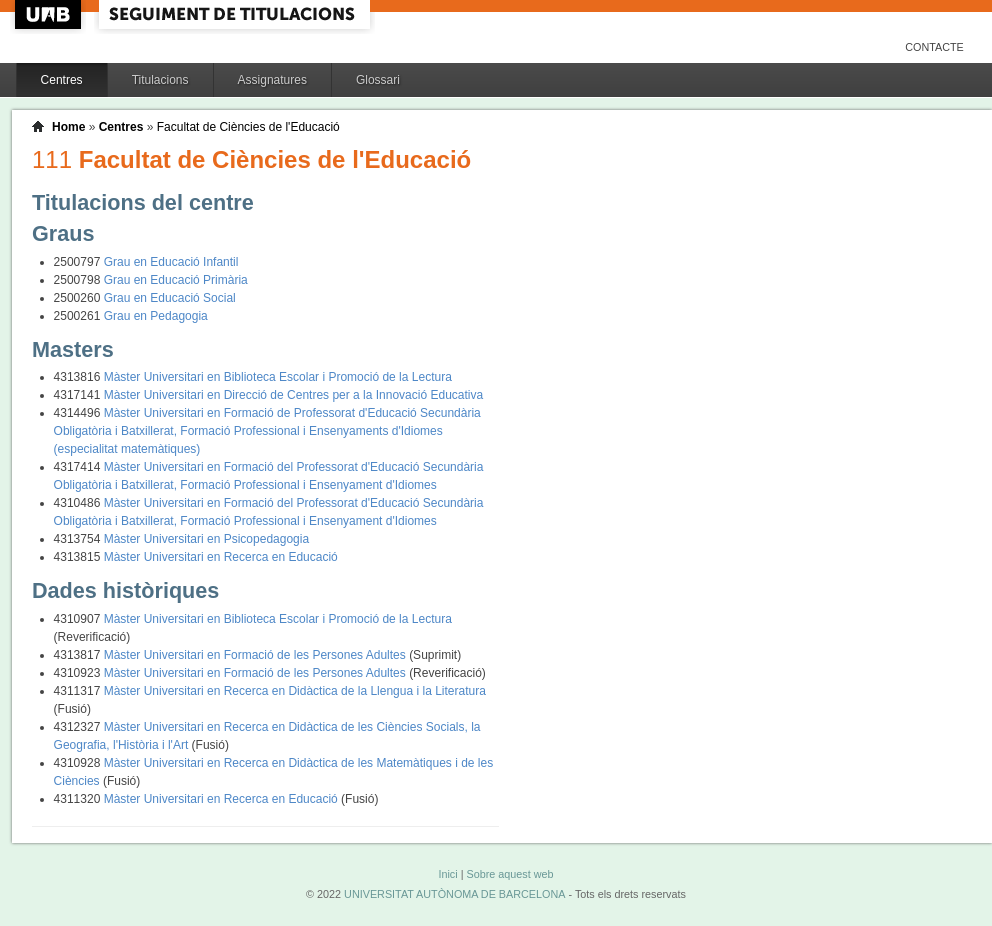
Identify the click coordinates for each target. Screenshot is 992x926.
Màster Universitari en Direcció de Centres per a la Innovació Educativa (294, 395)
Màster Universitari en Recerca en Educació (221, 557)
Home (68, 127)
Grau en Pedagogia (156, 316)
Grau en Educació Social (170, 298)
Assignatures (272, 80)
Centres (62, 80)
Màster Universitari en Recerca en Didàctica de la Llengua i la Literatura (295, 691)
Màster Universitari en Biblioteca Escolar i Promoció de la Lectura (278, 377)
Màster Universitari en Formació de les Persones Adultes (256, 655)
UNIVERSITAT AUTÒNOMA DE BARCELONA (454, 894)
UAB (50, 14)
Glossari (378, 80)
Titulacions (160, 80)
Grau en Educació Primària (176, 280)
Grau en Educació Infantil (171, 262)
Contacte (934, 47)
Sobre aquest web (509, 874)
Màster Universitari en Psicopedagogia (206, 539)
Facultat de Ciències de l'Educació (248, 127)
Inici (447, 874)
